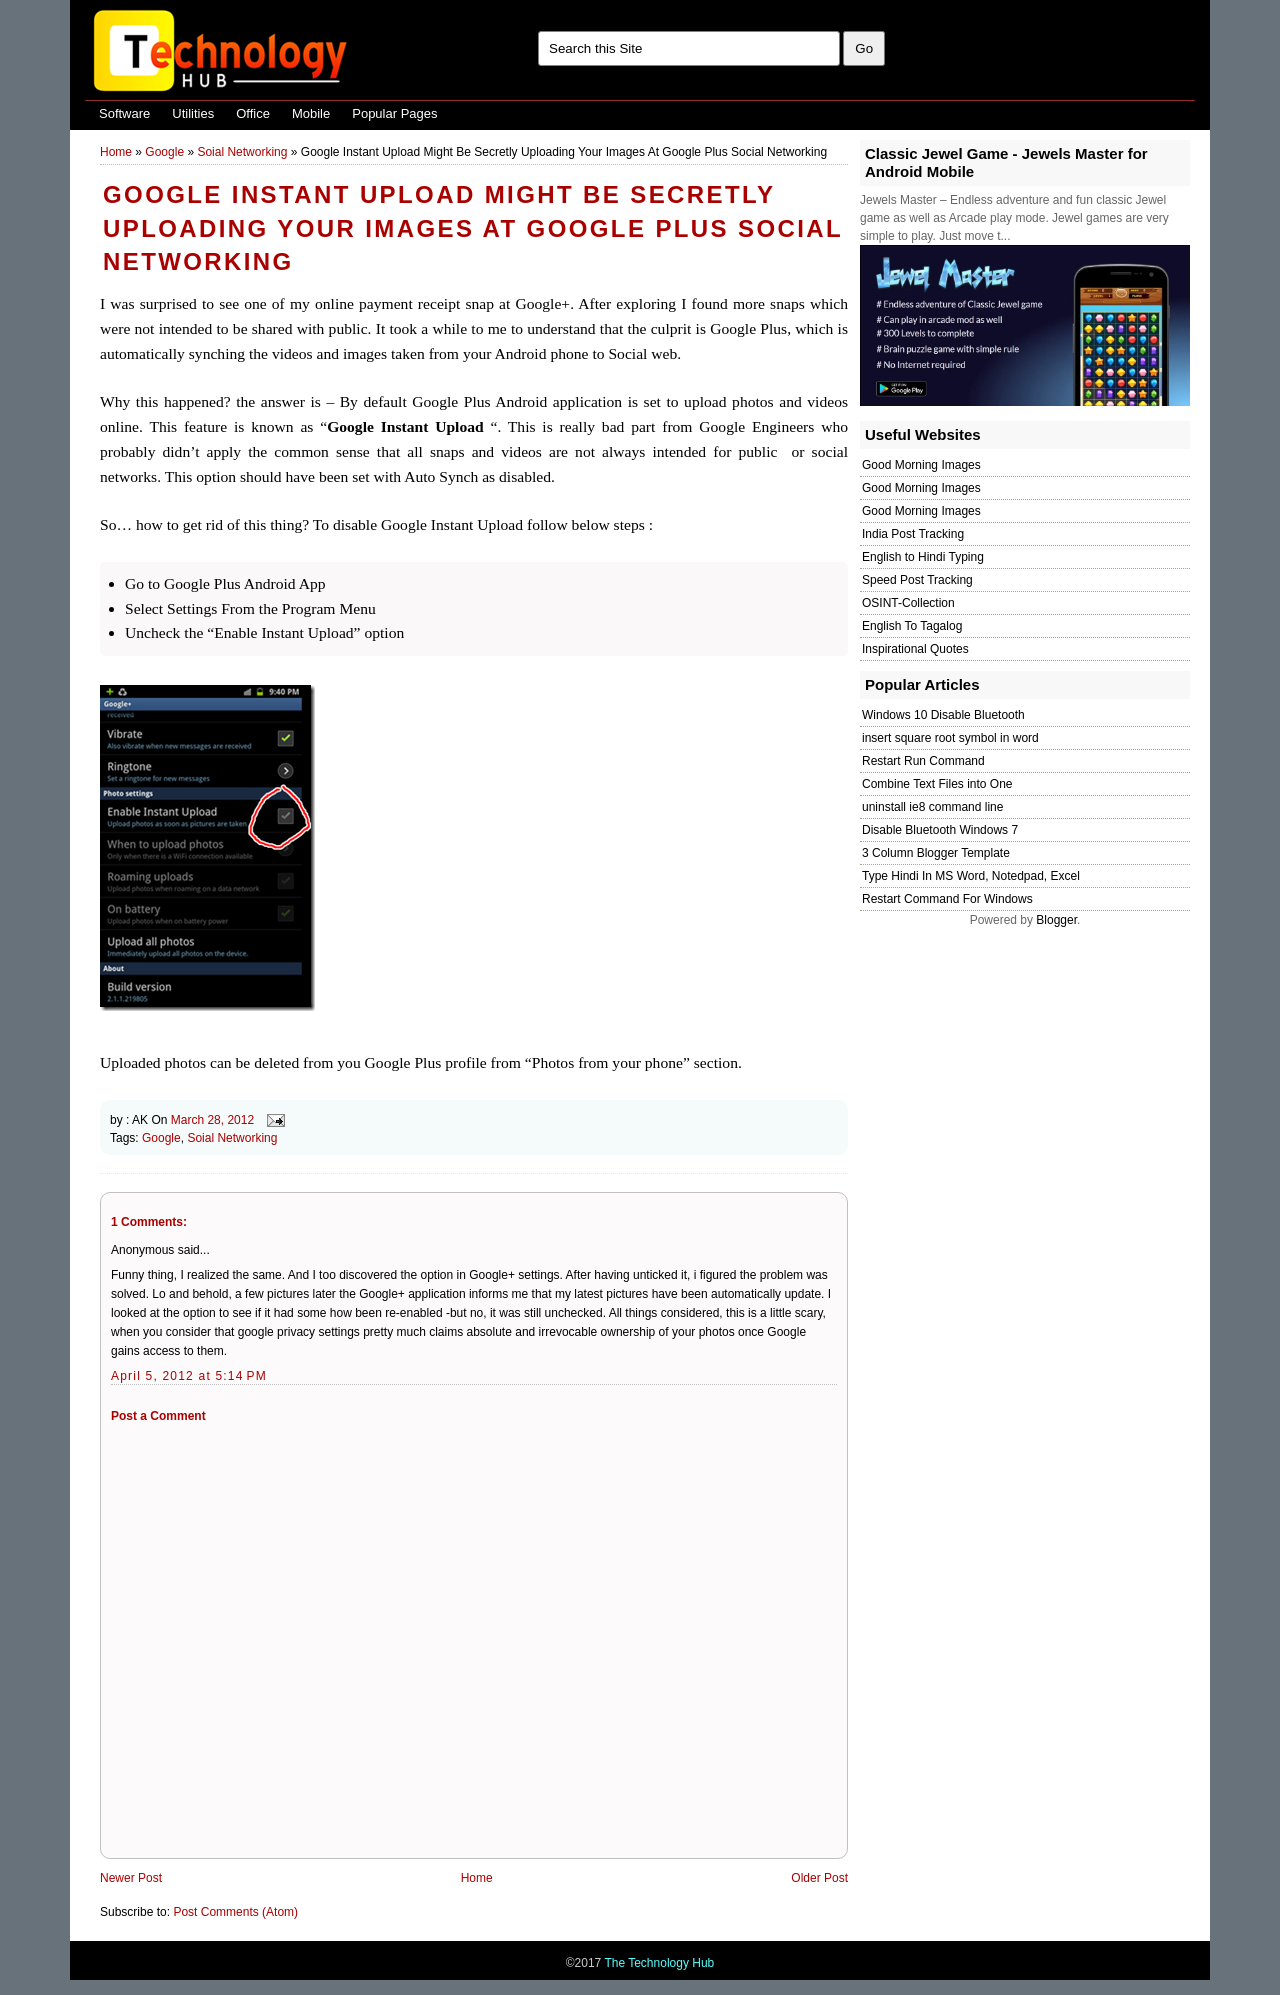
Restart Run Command (923, 761)
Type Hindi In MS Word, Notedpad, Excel (971, 876)
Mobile (311, 113)
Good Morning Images (921, 465)
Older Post (819, 1878)
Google (164, 152)
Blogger (1056, 920)
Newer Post (131, 1878)
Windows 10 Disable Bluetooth (943, 715)
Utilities (193, 113)
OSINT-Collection (908, 603)
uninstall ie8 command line (932, 807)
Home (116, 152)
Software (124, 113)
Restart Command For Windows (947, 899)
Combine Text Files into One (937, 784)
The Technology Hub (659, 1963)
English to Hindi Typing (923, 557)
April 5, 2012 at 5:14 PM (189, 1376)
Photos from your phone (607, 1062)
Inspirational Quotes (915, 649)
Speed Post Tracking (917, 580)
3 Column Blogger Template (936, 853)
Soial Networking (242, 152)
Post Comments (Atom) (235, 1912)
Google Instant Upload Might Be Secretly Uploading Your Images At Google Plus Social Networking (473, 228)
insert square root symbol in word (950, 738)
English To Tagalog (912, 626)
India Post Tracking (913, 534)
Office (253, 113)
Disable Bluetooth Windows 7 (940, 830)
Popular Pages (394, 113)
